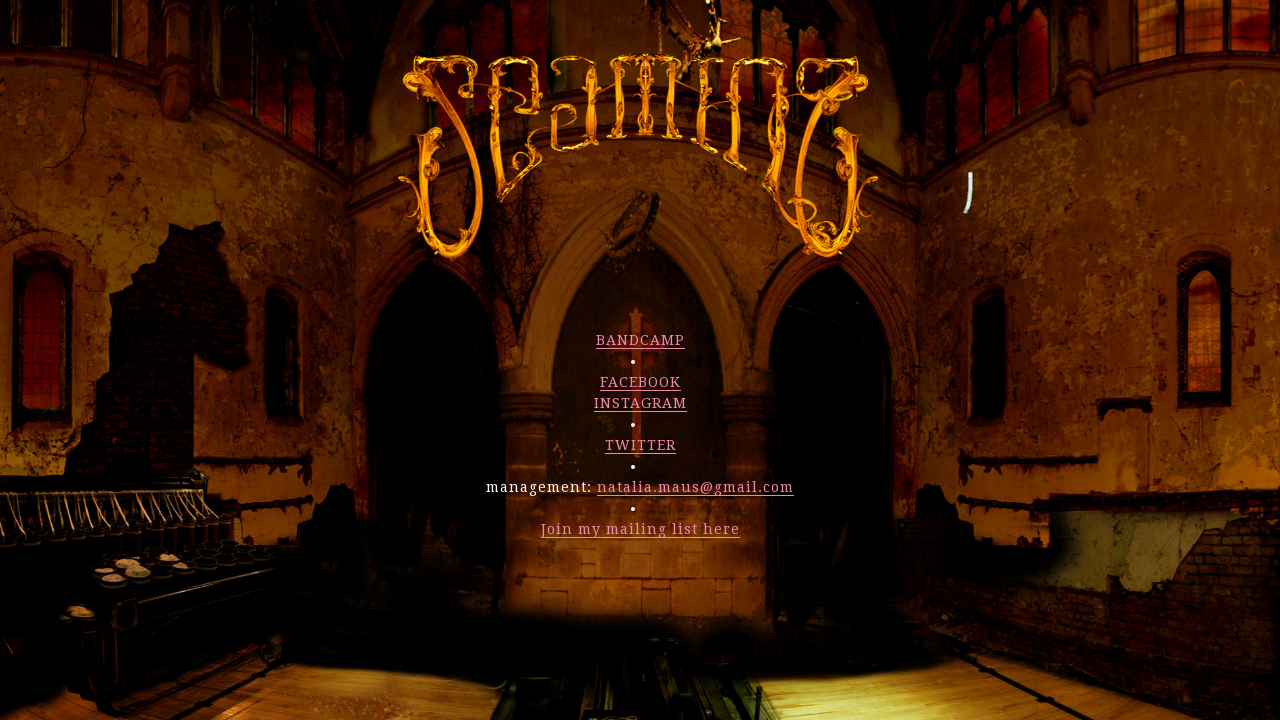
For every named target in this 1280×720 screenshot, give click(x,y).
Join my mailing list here (640, 529)
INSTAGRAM (640, 403)
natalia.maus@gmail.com (695, 487)
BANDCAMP (640, 340)
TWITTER (640, 445)
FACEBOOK (640, 382)
